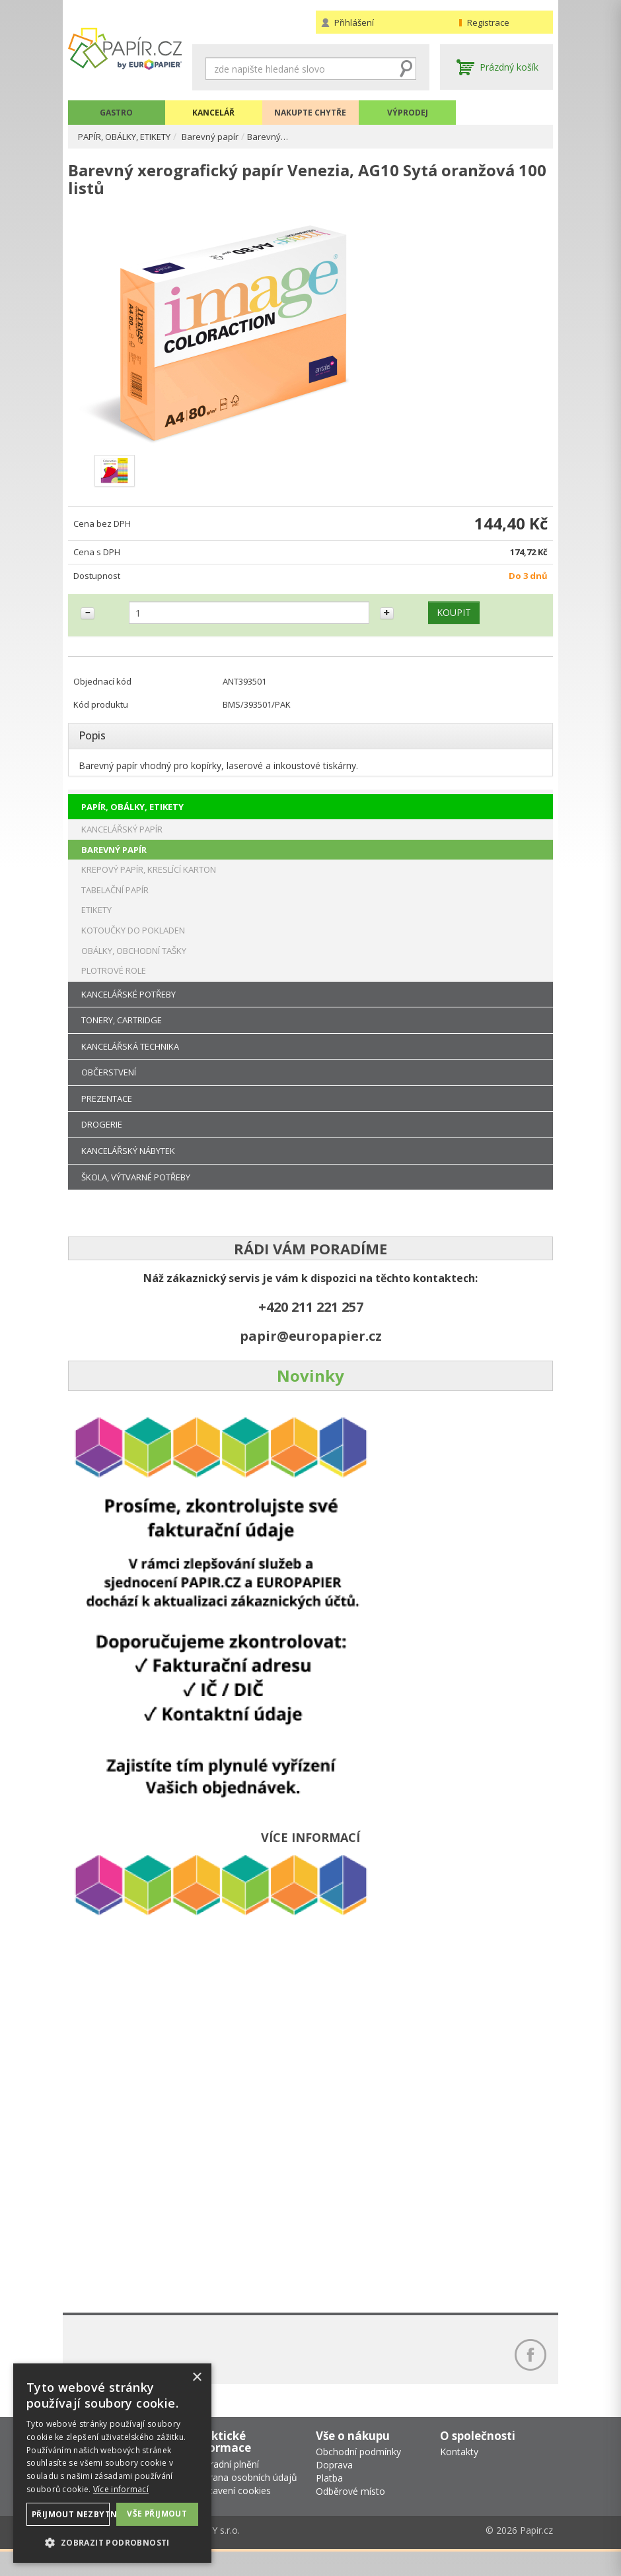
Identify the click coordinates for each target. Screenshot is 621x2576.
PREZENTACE (106, 1114)
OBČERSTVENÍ (108, 1088)
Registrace (488, 22)
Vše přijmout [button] (157, 2513)
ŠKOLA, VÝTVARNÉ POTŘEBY (135, 1192)
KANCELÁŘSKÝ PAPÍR (122, 845)
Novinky (310, 1391)
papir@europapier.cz (311, 1352)
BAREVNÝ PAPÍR (114, 865)
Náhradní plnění (225, 2488)
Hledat (406, 69)
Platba (329, 2503)
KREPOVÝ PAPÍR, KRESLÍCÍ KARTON (148, 885)
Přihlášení (354, 22)
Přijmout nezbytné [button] (71, 2514)
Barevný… (287, 136)
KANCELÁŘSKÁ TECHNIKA (130, 1062)
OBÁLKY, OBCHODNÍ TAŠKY (133, 966)
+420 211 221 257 (310, 1323)
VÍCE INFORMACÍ (310, 1853)
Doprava (334, 2490)
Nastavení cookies (231, 2515)
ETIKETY (96, 926)
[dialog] (112, 2463)
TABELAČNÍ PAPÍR (115, 905)
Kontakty (459, 2476)
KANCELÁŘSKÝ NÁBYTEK (128, 1166)
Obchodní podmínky (358, 2476)
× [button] (196, 2378)
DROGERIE (101, 1140)
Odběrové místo (350, 2516)
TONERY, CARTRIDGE (121, 1036)
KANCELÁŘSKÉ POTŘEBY (128, 1009)
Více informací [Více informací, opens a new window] (121, 2489)
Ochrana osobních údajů (244, 2501)
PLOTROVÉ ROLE (113, 986)
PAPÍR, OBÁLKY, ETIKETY (133, 136)
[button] (112, 2542)
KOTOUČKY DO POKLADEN (133, 945)
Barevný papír (228, 136)
